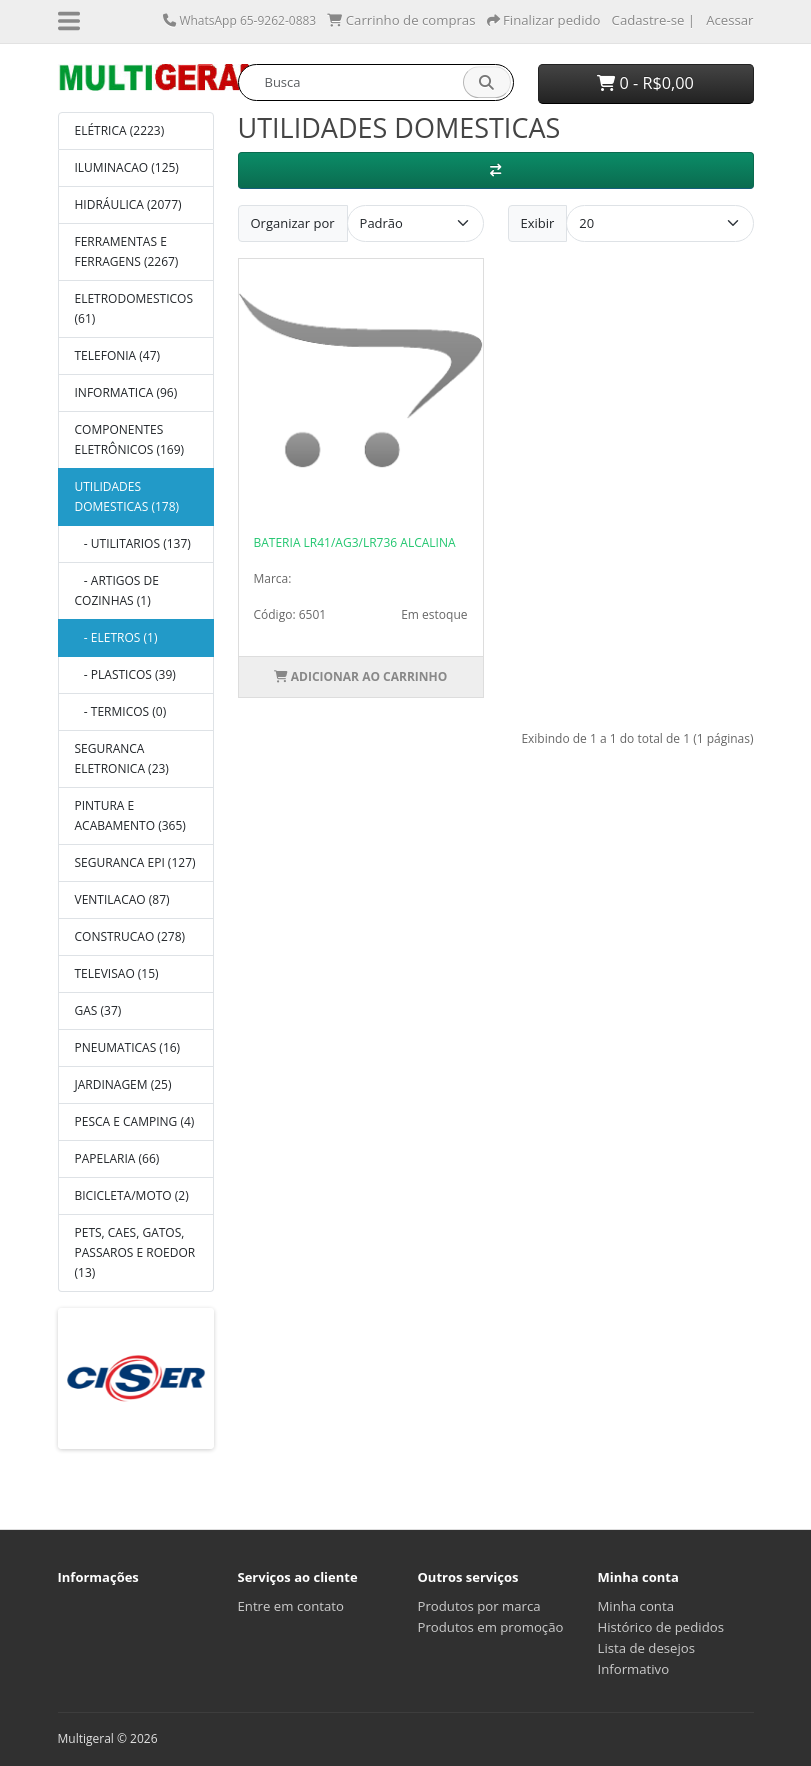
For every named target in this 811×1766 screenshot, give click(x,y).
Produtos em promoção (491, 1627)
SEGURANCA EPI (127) (135, 862)
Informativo (634, 1669)
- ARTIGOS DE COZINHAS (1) (117, 590)
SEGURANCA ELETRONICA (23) (122, 758)
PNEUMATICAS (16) (128, 1047)
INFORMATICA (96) (126, 392)
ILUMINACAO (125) (127, 167)
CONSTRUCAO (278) (130, 936)
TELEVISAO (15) (117, 973)
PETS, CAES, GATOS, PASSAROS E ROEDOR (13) (135, 1252)
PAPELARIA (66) (117, 1158)
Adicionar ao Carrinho (361, 676)
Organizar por (293, 223)
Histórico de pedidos (661, 1627)
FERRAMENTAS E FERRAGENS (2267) (127, 251)
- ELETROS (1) (116, 637)
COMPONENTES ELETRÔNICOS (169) (130, 439)
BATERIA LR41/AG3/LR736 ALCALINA (355, 542)
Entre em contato (291, 1606)
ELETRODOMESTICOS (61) (134, 308)
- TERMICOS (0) (121, 711)
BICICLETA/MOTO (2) (132, 1195)
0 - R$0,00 (645, 83)
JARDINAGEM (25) (123, 1084)
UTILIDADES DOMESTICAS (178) (127, 496)
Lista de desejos (647, 1648)
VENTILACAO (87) (122, 899)
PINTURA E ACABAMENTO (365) (130, 815)
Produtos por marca (479, 1606)
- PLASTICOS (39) (125, 674)
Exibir (538, 223)
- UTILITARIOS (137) (133, 543)
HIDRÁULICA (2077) (128, 204)
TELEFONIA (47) (118, 355)
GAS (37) (98, 1010)
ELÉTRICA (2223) (120, 130)
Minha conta (636, 1606)
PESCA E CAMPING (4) (135, 1121)
